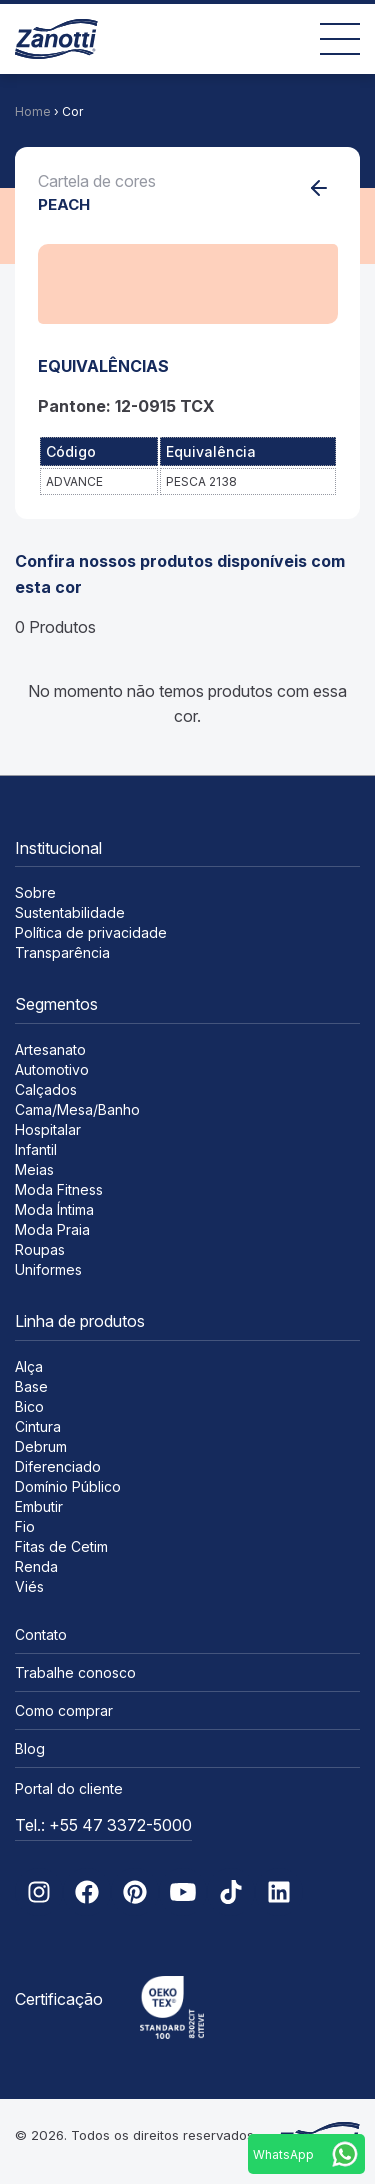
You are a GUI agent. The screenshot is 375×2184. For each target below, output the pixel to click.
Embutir (39, 1506)
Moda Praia (52, 1229)
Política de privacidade (91, 932)
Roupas (40, 1249)
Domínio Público (68, 1486)
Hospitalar (48, 1129)
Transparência (62, 952)
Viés (29, 1586)
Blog (30, 1748)
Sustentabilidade (70, 912)
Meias (34, 1169)
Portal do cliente (69, 1788)
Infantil (36, 1149)
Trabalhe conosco (75, 1672)
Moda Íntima (54, 1209)
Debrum (41, 1446)
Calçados (46, 1089)
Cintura (38, 1426)
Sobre (35, 892)
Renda (36, 1566)
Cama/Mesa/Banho (77, 1109)
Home (33, 111)
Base (31, 1386)
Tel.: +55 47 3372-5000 (103, 1825)
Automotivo (52, 1069)
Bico (29, 1406)
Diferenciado (58, 1466)
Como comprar (64, 1710)
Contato (41, 1634)
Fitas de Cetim (61, 1546)
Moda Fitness (59, 1189)
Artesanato (50, 1049)
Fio (25, 1526)
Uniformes (48, 1269)
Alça (29, 1366)
